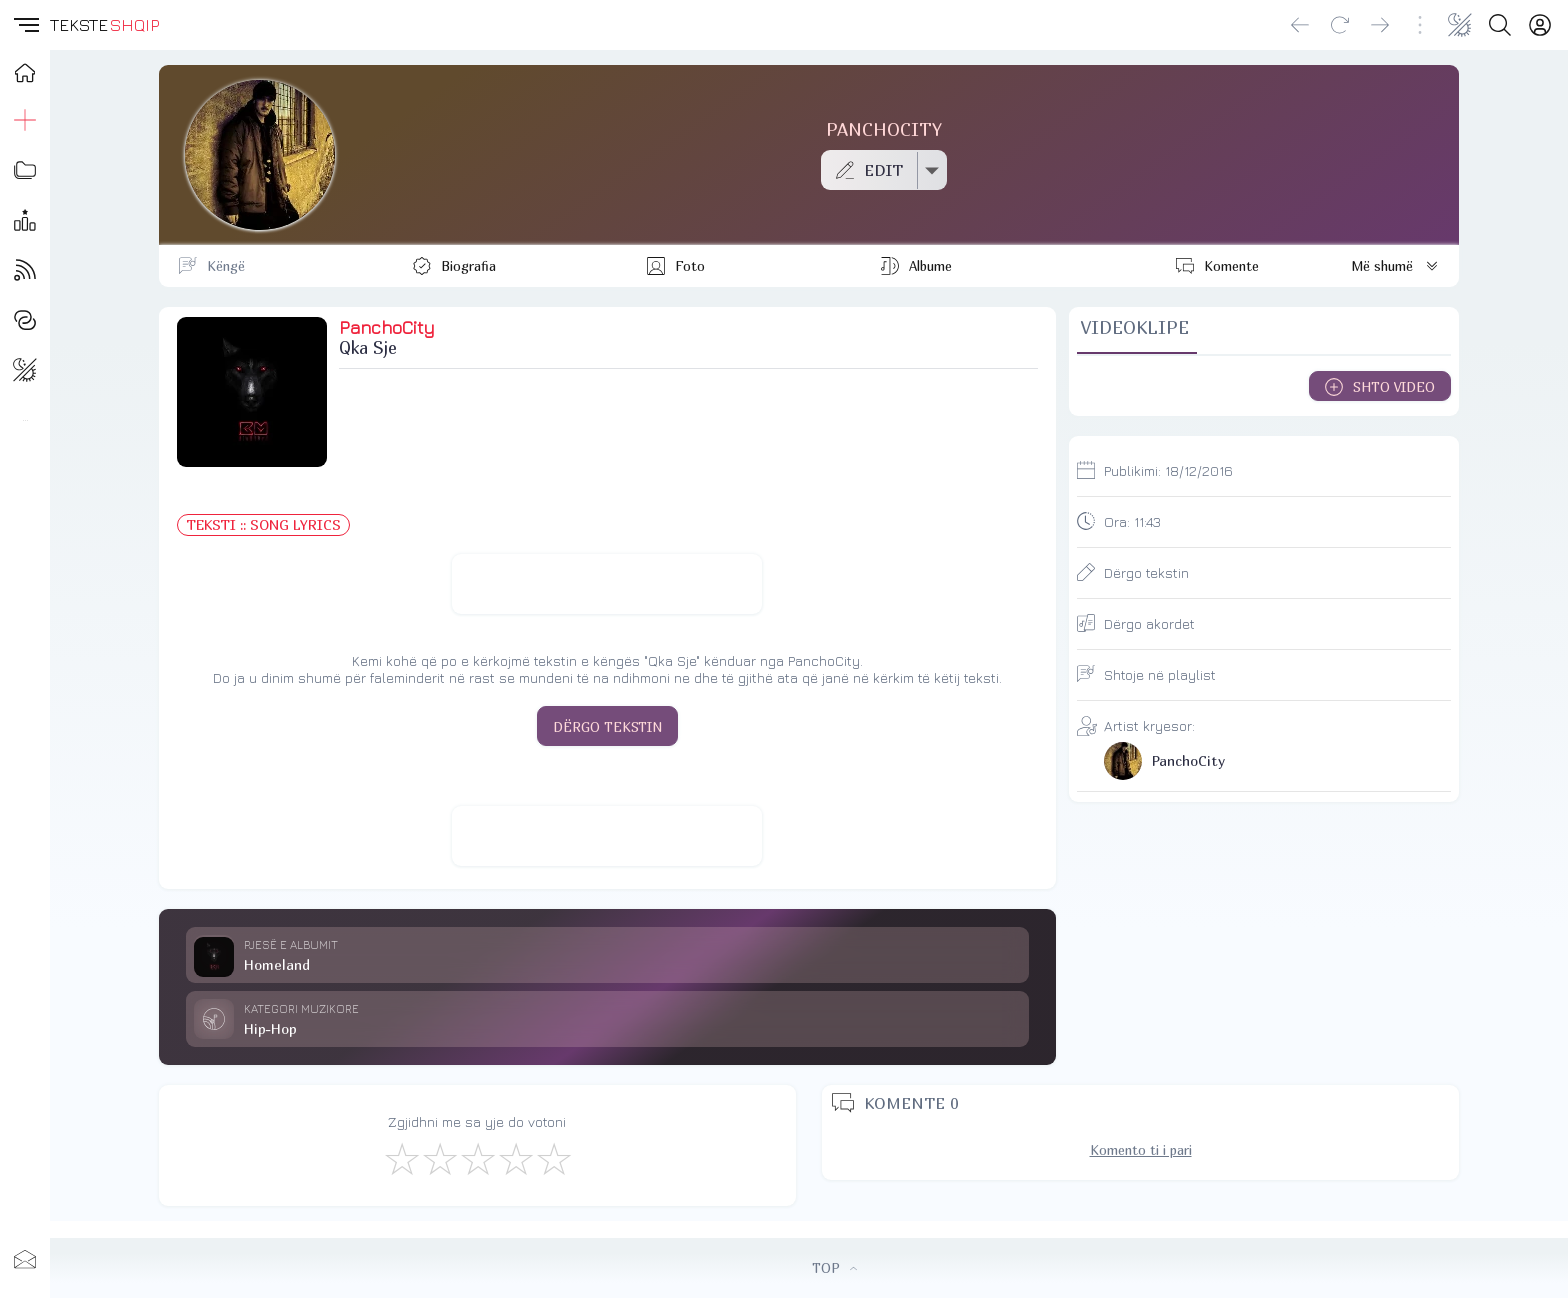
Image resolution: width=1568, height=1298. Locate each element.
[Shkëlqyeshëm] (553, 1158)
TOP (834, 1268)
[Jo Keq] (439, 1158)
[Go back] (1300, 25)
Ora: (1132, 521)
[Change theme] (1460, 25)
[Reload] (1340, 25)
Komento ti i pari (1141, 1150)
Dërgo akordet (1149, 623)
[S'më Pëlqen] (401, 1158)
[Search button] (1500, 25)
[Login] (1540, 25)
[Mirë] (477, 1158)
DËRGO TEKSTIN (607, 727)
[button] (25, 25)
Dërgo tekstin (1146, 572)
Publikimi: (1168, 470)
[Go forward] (1380, 25)
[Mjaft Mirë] (515, 1158)
